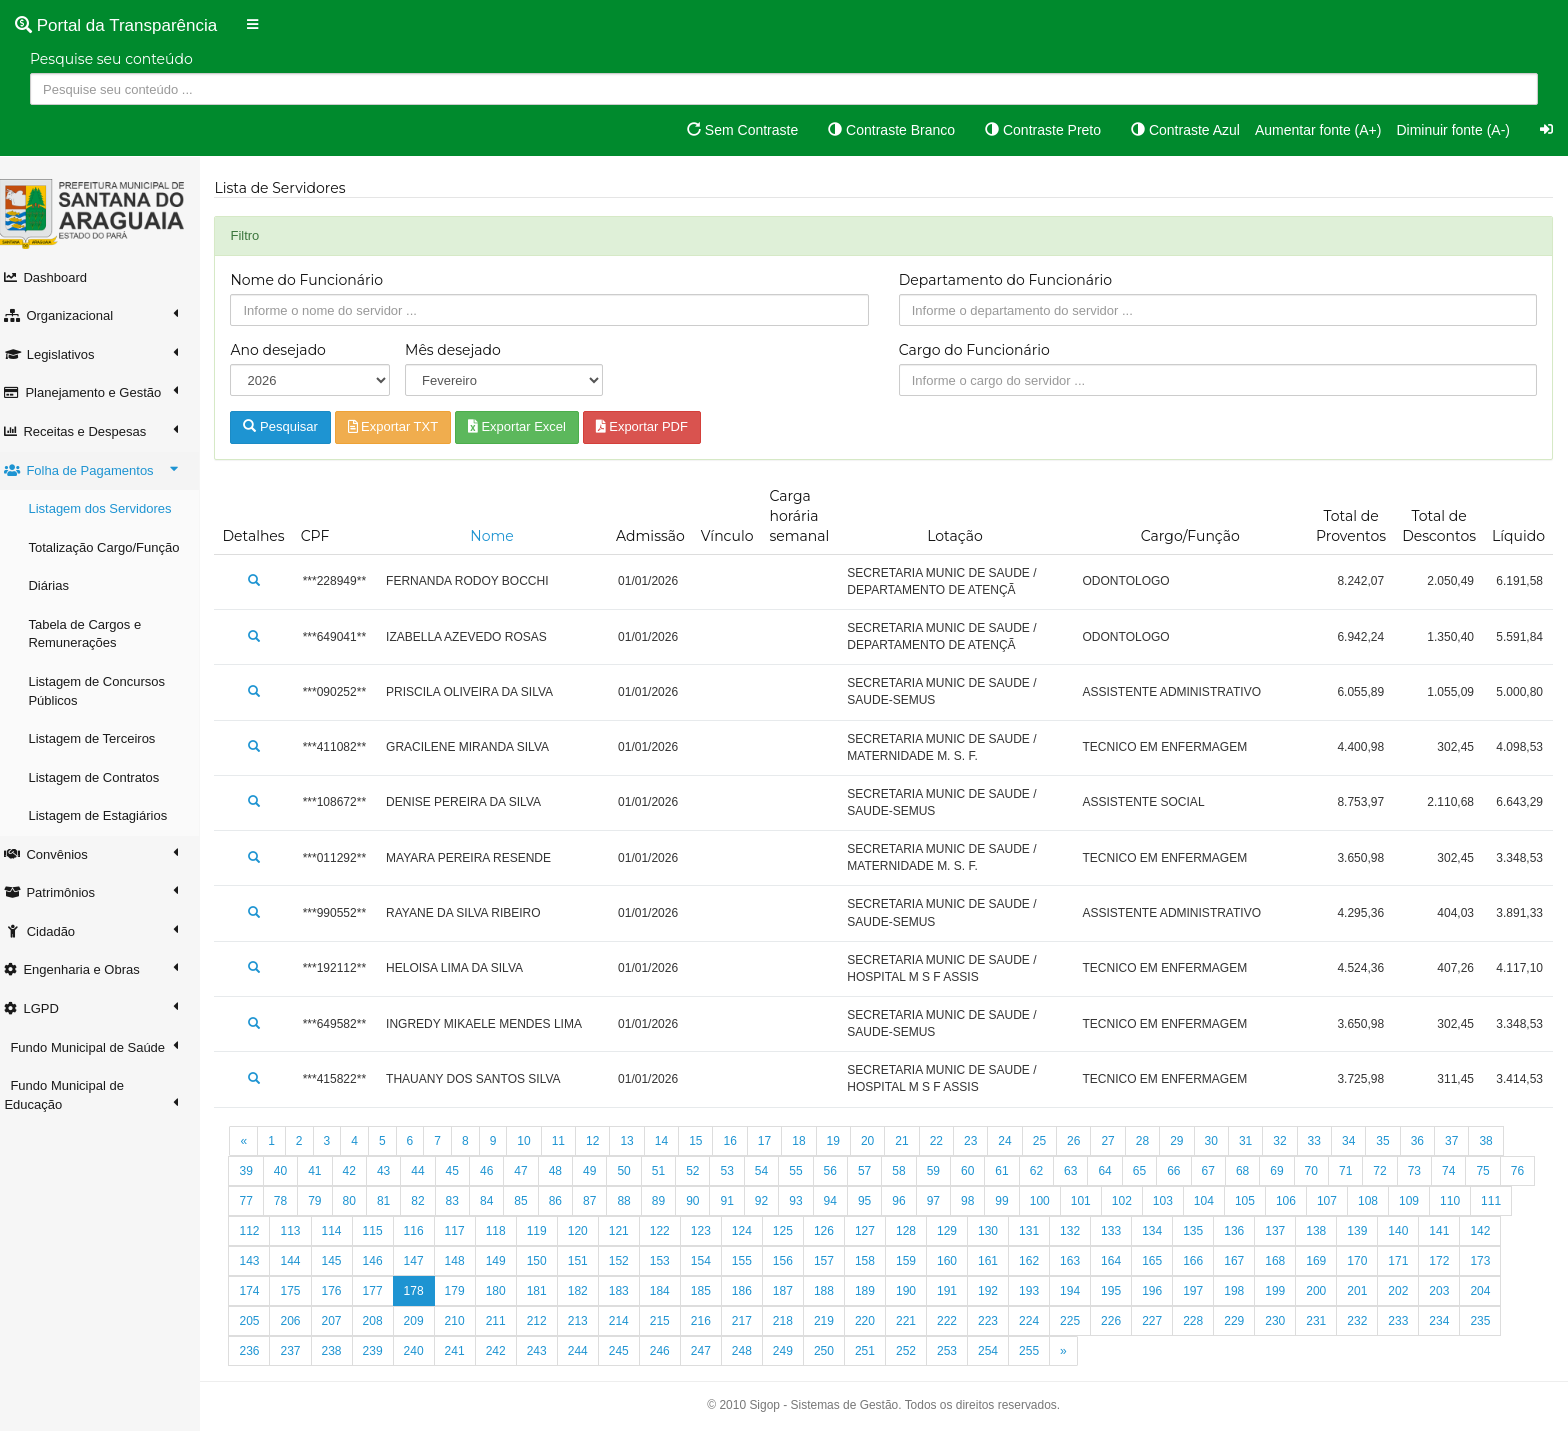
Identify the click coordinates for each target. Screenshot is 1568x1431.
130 (1040, 1231)
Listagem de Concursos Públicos (107, 691)
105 (1290, 1201)
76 (256, 1201)
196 (1204, 1291)
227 (1204, 1321)
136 (1286, 1231)
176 (383, 1291)
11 (568, 1141)
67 (1218, 1171)
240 (465, 1351)
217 (793, 1321)
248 (793, 1351)
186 (793, 1291)
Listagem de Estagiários (108, 815)
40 (290, 1171)
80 (393, 1201)
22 (946, 1141)
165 (1204, 1261)
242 (547, 1351)
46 (497, 1171)
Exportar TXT (403, 426)
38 (1496, 1141)
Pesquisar (291, 426)
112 (301, 1231)
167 (1286, 1261)
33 (1324, 1141)
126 (875, 1231)
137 (1327, 1231)
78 (325, 1201)
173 (260, 1291)
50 (634, 1171)
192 (1040, 1291)
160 (999, 1261)
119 (588, 1231)
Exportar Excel (527, 426)
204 (260, 1321)
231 (1368, 1321)
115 (424, 1231)
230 (1327, 1321)
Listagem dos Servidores (110, 508)
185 (752, 1291)
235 (260, 1351)
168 (1327, 1261)
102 (1167, 1201)
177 (424, 1291)
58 (909, 1171)
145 (383, 1261)
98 (1012, 1201)
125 (834, 1231)
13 (637, 1141)
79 (359, 1201)
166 (1245, 1261)
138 (1368, 1231)
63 (1081, 1171)
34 (1359, 1141)
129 (999, 1231)
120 (629, 1231)
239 (424, 1351)
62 (1046, 1171)
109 (1454, 1201)
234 (1491, 1321)
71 (1356, 1171)
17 (774, 1141)
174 (301, 1291)
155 (793, 1261)
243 (588, 1351)
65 (1149, 1171)
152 (670, 1261)
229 (1286, 1321)
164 (1163, 1261)
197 (1245, 1291)
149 (547, 1261)
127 (917, 1231)
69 (1287, 1171)
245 (670, 1351)
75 (1493, 1171)
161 (1040, 1261)
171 (1450, 1261)
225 (1122, 1321)
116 (465, 1231)
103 (1208, 1201)
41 (325, 1171)
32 (1290, 1141)
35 (1393, 1141)
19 (843, 1141)
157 (875, 1261)
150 (588, 1261)
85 (565, 1201)
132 (1122, 1231)
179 (506, 1291)
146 (424, 1261)
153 (711, 1261)
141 (1491, 1231)
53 (737, 1171)
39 (256, 1171)
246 (711, 1351)
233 (1450, 1321)
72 (1390, 1171)
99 (1046, 1201)
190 (958, 1291)
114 (383, 1231)
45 (462, 1171)
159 (958, 1261)
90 (737, 1201)
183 (670, 1291)
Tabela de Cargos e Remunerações (95, 634)
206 (342, 1321)
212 (588, 1321)
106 (1331, 1201)
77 (290, 1201)
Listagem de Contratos (104, 777)
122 (711, 1231)
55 (806, 1171)
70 (1321, 1171)
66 (1184, 1171)
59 (943, 1171)
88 (668, 1201)
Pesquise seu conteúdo (111, 59)
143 (301, 1261)
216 (752, 1321)
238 (383, 1351)
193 (1081, 1291)
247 (752, 1351)
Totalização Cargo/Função (114, 547)
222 (999, 1321)
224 (1081, 1321)
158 (917, 1261)
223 (1040, 1321)
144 (342, 1261)
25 (1049, 1141)
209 (465, 1321)
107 (1372, 1201)
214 (670, 1321)
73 (1424, 1171)
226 (1163, 1321)
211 (547, 1321)
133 (1163, 1231)
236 (301, 1351)
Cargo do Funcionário (979, 350)
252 (958, 1351)
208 (424, 1321)
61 (1012, 1171)
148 (506, 1261)
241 (506, 1351)
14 (671, 1141)
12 (603, 1141)
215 (711, 1321)
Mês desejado (462, 350)
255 (1081, 1351)
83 (497, 1201)
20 (877, 1141)
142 (260, 1261)
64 (1115, 1171)
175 (342, 1291)
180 (547, 1291)
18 (809, 1141)
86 (600, 1201)
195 (1163, 1291)
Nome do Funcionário (317, 280)
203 (1491, 1291)
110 (1495, 1201)
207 (383, 1321)
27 (1118, 1141)
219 (875, 1321)
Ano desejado (288, 350)
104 (1249, 1201)
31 (1255, 1141)
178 (465, 1291)
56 (840, 1171)
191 (999, 1291)
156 (834, 1261)
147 (465, 1261)
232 (1409, 1321)
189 (917, 1291)
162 (1081, 1261)
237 (342, 1351)
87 (634, 1201)
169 (1368, 1261)
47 (531, 1171)
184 (711, 1291)
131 (1081, 1231)
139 (1409, 1231)
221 (958, 1321)
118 (547, 1231)
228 (1245, 1321)
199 (1327, 1291)
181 (588, 1291)
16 (740, 1141)
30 (1221, 1141)
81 (428, 1201)
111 (260, 1231)
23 (981, 1141)
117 (506, 1231)
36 (1427, 1141)
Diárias (59, 585)
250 (875, 1351)
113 (342, 1231)
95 (909, 1201)
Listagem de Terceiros (102, 738)
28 (1152, 1141)
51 (668, 1171)
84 (531, 1201)
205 (301, 1321)
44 (428, 1171)
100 (1085, 1201)
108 (1413, 1201)
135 (1245, 1231)
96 (943, 1201)
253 (999, 1351)
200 (1368, 1291)
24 (1015, 1141)
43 (393, 1171)
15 (706, 1141)
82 (462, 1201)
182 (629, 1291)
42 (359, 1171)
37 (1462, 1141)
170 (1409, 1261)
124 (793, 1231)
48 (565, 1171)
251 (917, 1351)
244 (629, 1351)
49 (600, 1171)
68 (1252, 1171)
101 (1126, 1201)
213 (629, 1321)
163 (1122, 1261)
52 (703, 1171)
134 (1204, 1231)
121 (670, 1231)
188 (875, 1291)
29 (1187, 1141)
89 (703, 1201)
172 (1491, 1261)
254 (1040, 1351)
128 (958, 1231)
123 (752, 1231)
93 (840, 1201)
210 (506, 1321)
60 (978, 1171)
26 (1084, 1141)
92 (806, 1201)
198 (1286, 1291)
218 (834, 1321)
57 (874, 1171)
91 (771, 1201)
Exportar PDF (652, 426)
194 (1122, 1291)
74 (1459, 1171)
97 (978, 1201)
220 (917, 1321)
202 (1450, 1291)
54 (771, 1171)
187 (834, 1291)
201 (1409, 1291)
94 (874, 1201)
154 (752, 1261)
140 (1450, 1231)
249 (834, 1351)
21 (912, 1141)
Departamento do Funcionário (1010, 280)
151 (629, 1261)
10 (534, 1141)
